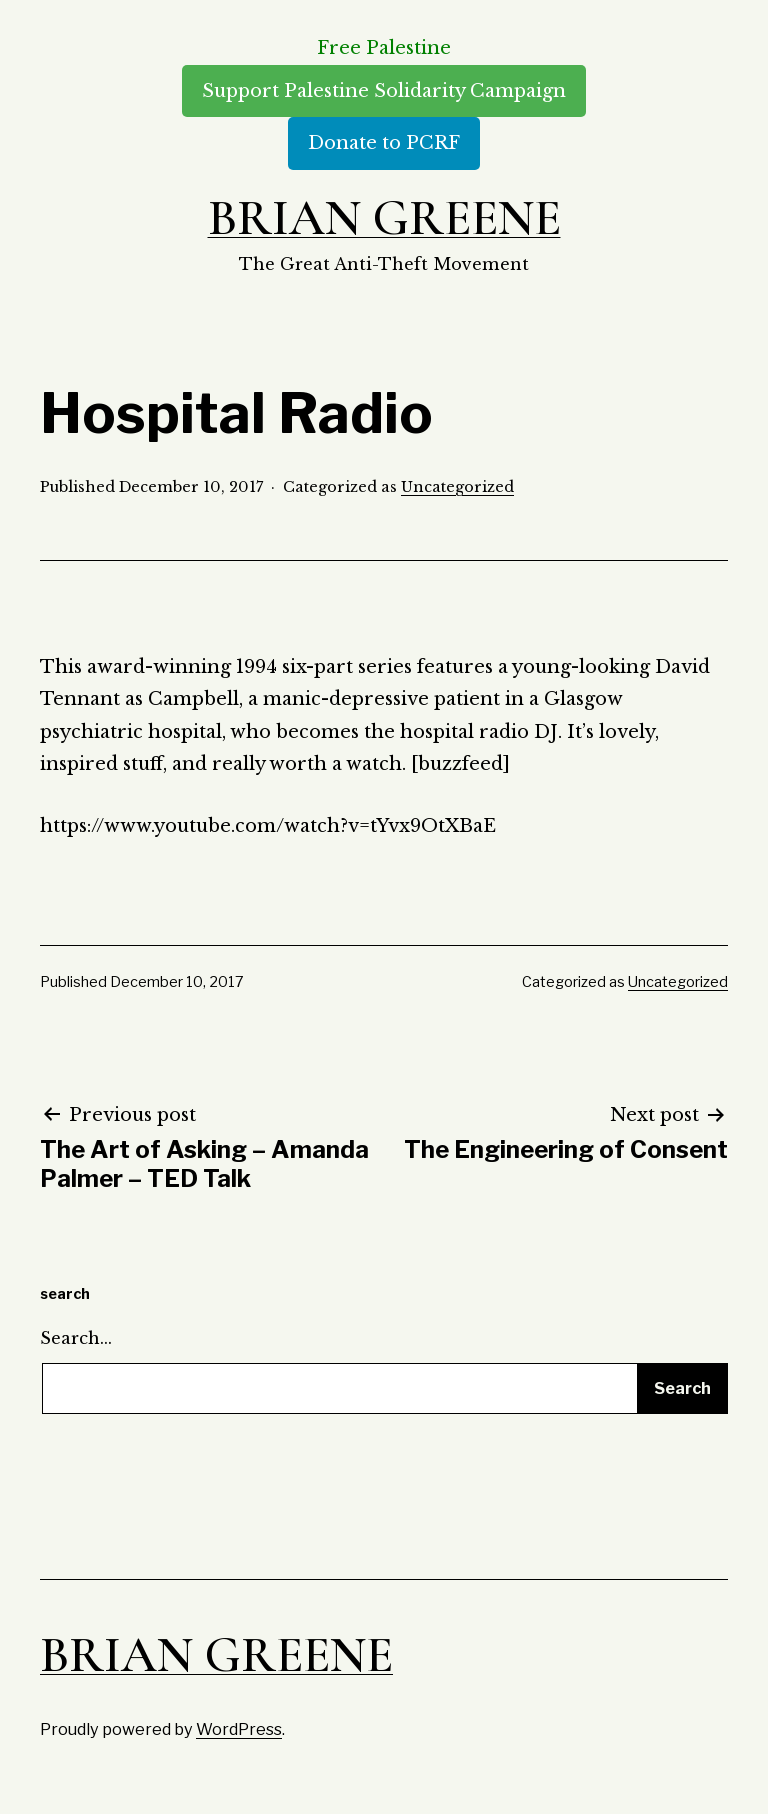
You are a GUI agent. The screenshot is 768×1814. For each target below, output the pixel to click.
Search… (76, 1338)
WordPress (239, 1729)
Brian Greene (384, 218)
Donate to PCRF (384, 143)
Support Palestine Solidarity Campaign (384, 91)
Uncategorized (457, 487)
